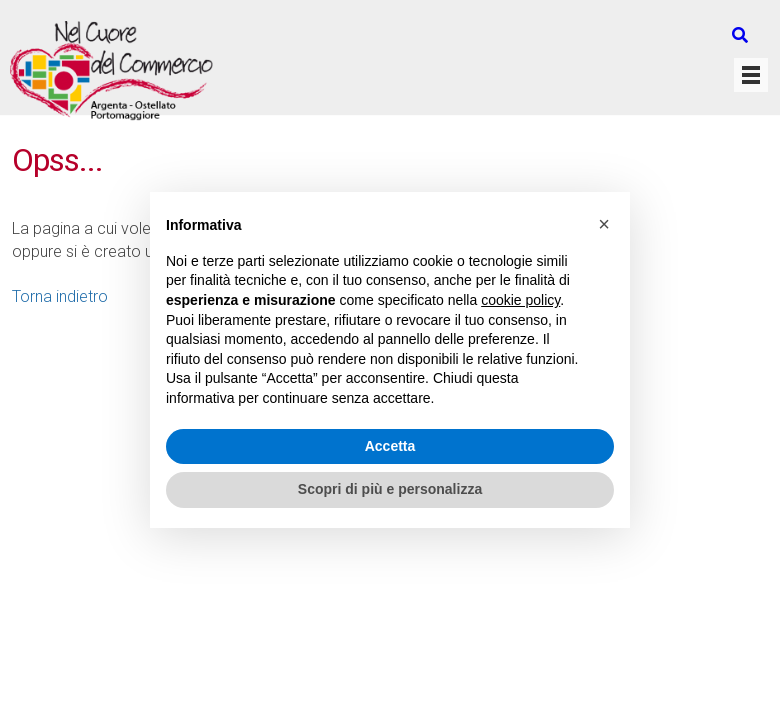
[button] (604, 224)
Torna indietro (60, 296)
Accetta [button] (390, 446)
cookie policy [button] (520, 300)
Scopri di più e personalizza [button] (390, 489)
